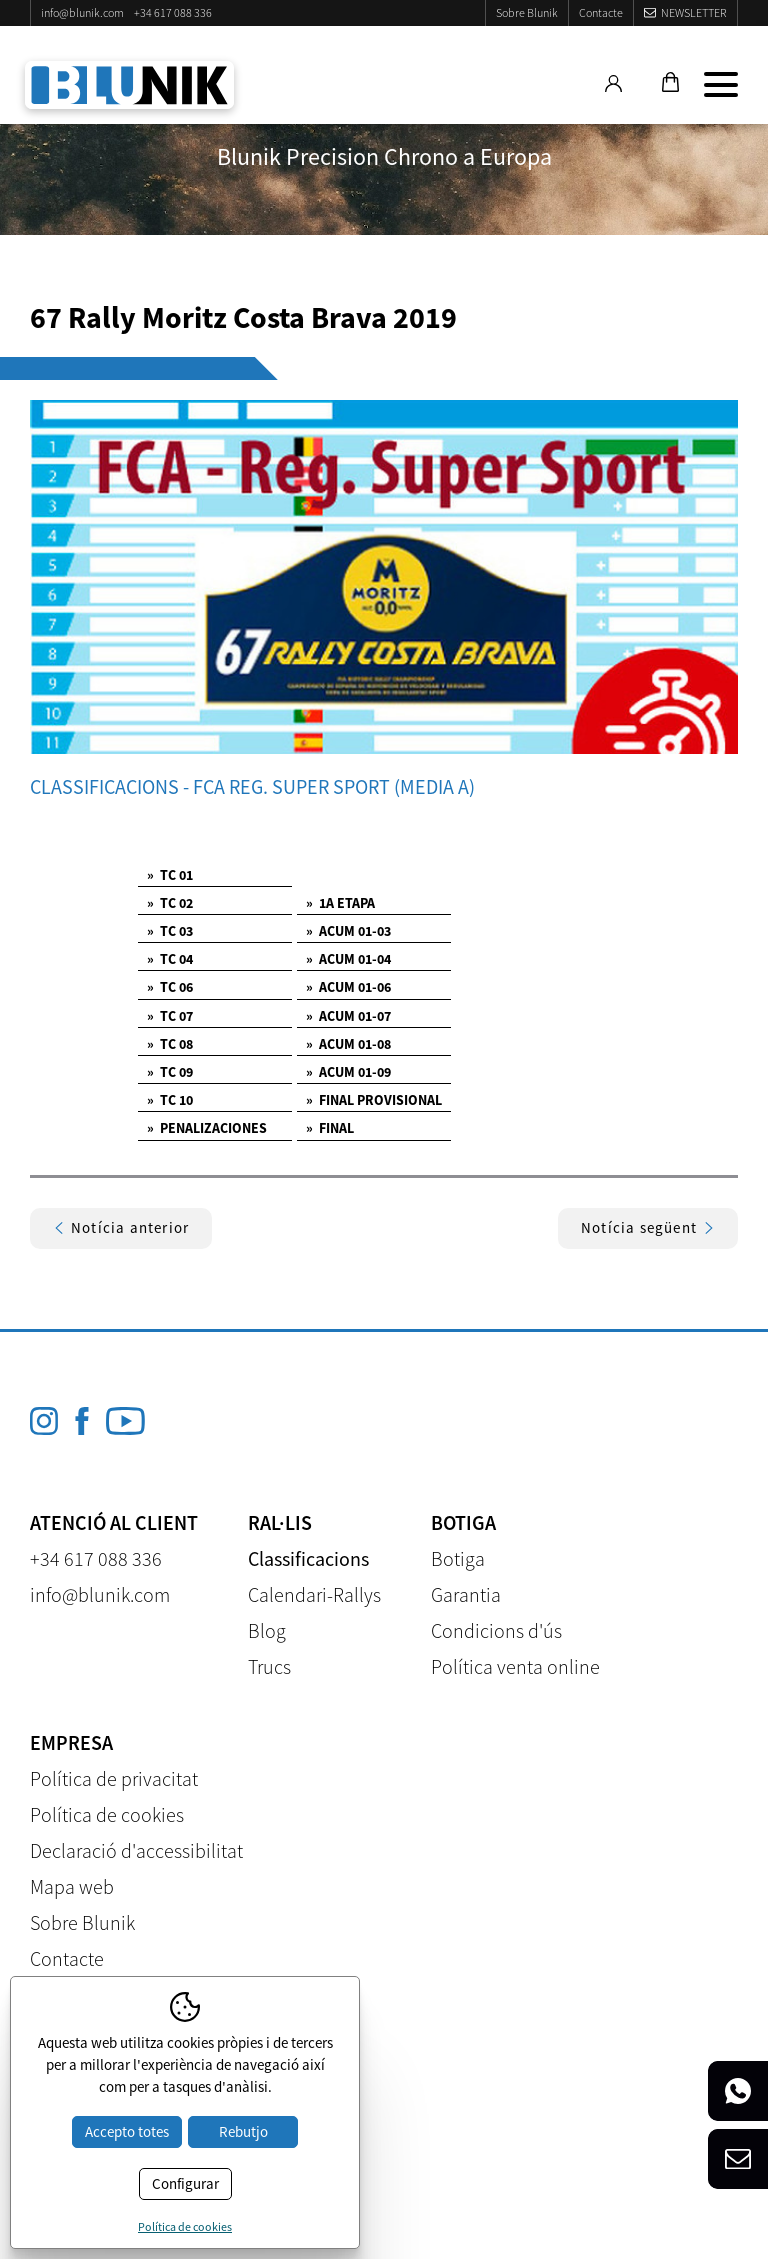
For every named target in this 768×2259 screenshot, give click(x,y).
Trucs (269, 1666)
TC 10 (170, 1100)
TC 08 (170, 1044)
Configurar (185, 2183)
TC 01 (170, 875)
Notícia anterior (121, 1227)
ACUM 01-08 (348, 1044)
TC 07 (170, 1016)
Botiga (458, 1558)
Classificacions (308, 1558)
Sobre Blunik (527, 12)
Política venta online (515, 1666)
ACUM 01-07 (348, 1016)
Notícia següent (648, 1227)
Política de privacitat (114, 1778)
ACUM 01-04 (348, 959)
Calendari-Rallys (314, 1594)
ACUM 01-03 (348, 931)
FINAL (330, 1128)
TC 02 (170, 903)
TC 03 (170, 931)
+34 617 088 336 (173, 12)
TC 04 (170, 959)
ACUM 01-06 (348, 987)
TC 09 (170, 1072)
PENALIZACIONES (207, 1128)
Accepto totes (127, 2131)
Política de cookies (107, 1814)
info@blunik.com (82, 12)
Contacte (601, 12)
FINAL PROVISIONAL (374, 1100)
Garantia (466, 1594)
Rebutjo (243, 2131)
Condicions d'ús (496, 1630)
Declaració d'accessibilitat (136, 1850)
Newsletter (694, 12)
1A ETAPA (340, 903)
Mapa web (72, 1886)
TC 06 (170, 987)
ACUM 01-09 (348, 1072)
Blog (267, 1630)
